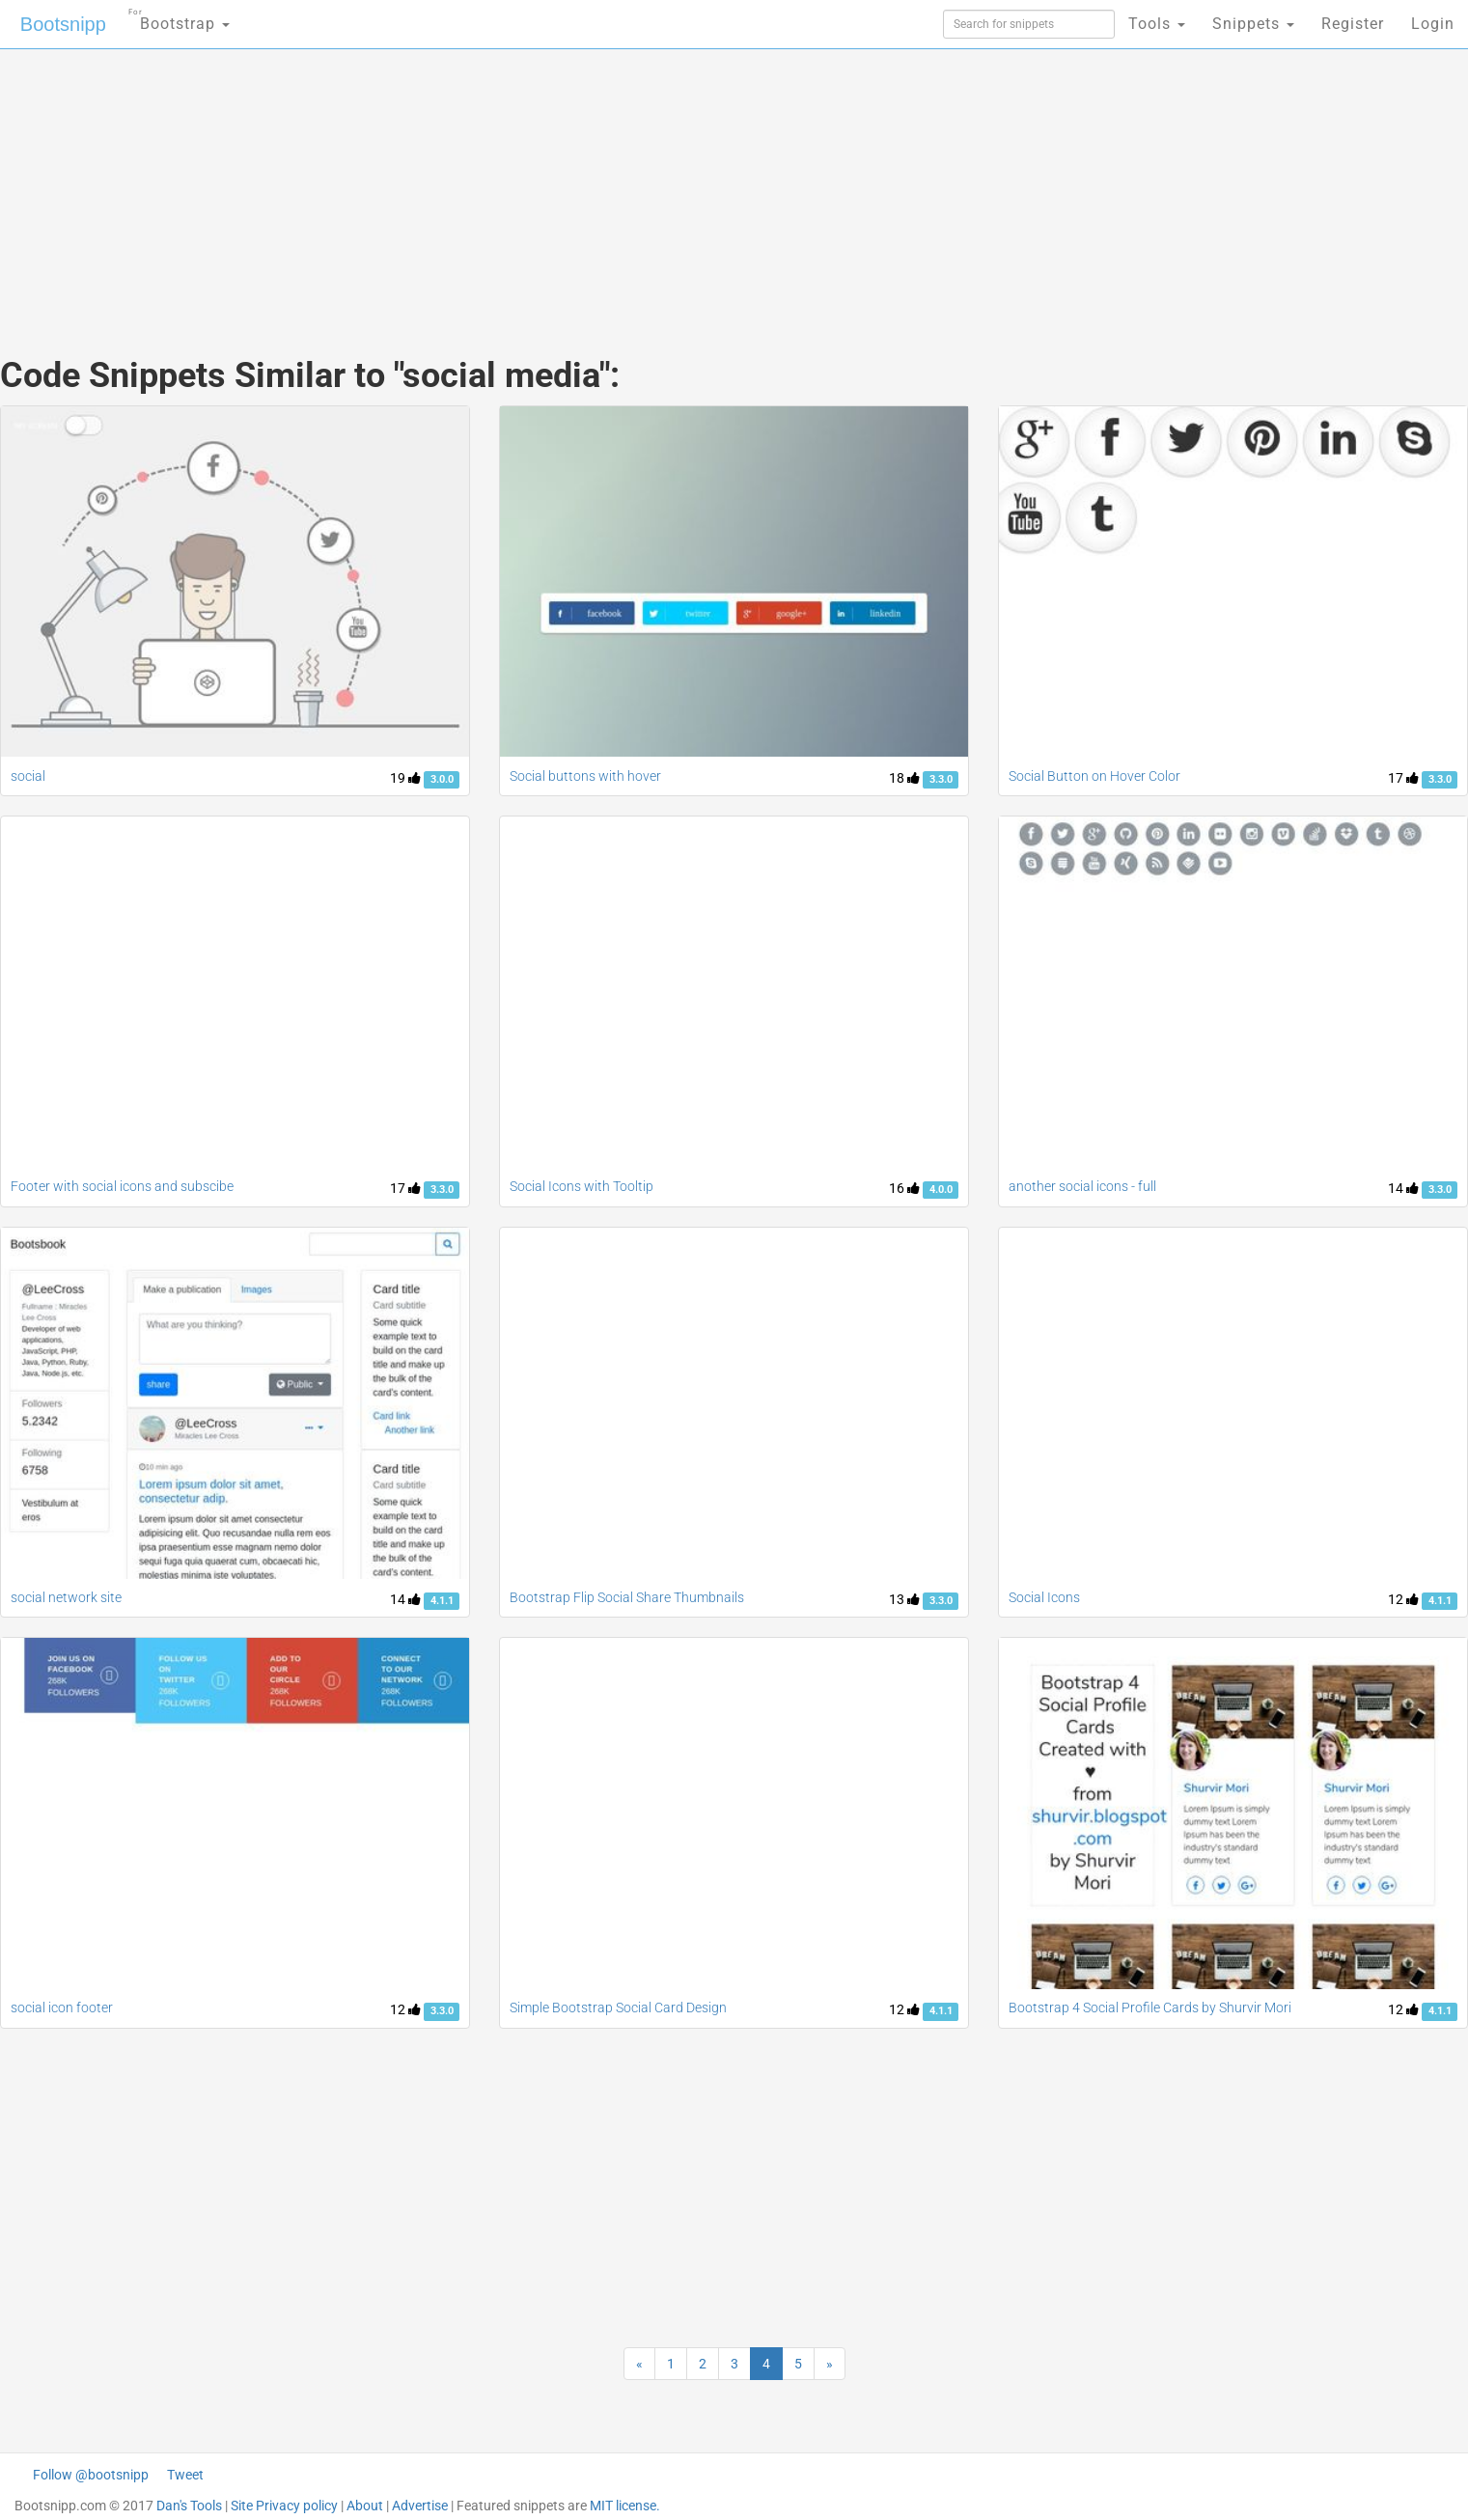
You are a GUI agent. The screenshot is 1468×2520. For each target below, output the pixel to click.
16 (904, 1188)
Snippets (1253, 23)
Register (1352, 23)
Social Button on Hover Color (1094, 776)
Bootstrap (179, 18)
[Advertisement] (590, 183)
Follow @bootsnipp (91, 2474)
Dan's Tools (189, 2505)
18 (904, 778)
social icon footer (62, 2007)
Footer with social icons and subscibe (122, 1186)
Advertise (420, 2505)
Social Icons (1044, 1597)
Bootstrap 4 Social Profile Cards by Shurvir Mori (1150, 2007)
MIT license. (625, 2505)
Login (1432, 23)
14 (1403, 1188)
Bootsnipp (63, 24)
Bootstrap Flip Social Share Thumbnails (627, 1597)
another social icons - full (1082, 1186)
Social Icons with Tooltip (581, 1186)
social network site (66, 1597)
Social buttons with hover (585, 776)
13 (904, 1599)
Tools (1156, 23)
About (364, 2505)
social (28, 776)
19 (405, 778)
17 (1403, 778)
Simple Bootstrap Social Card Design (618, 2007)
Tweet (185, 2474)
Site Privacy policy (284, 2505)
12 (1403, 1599)
